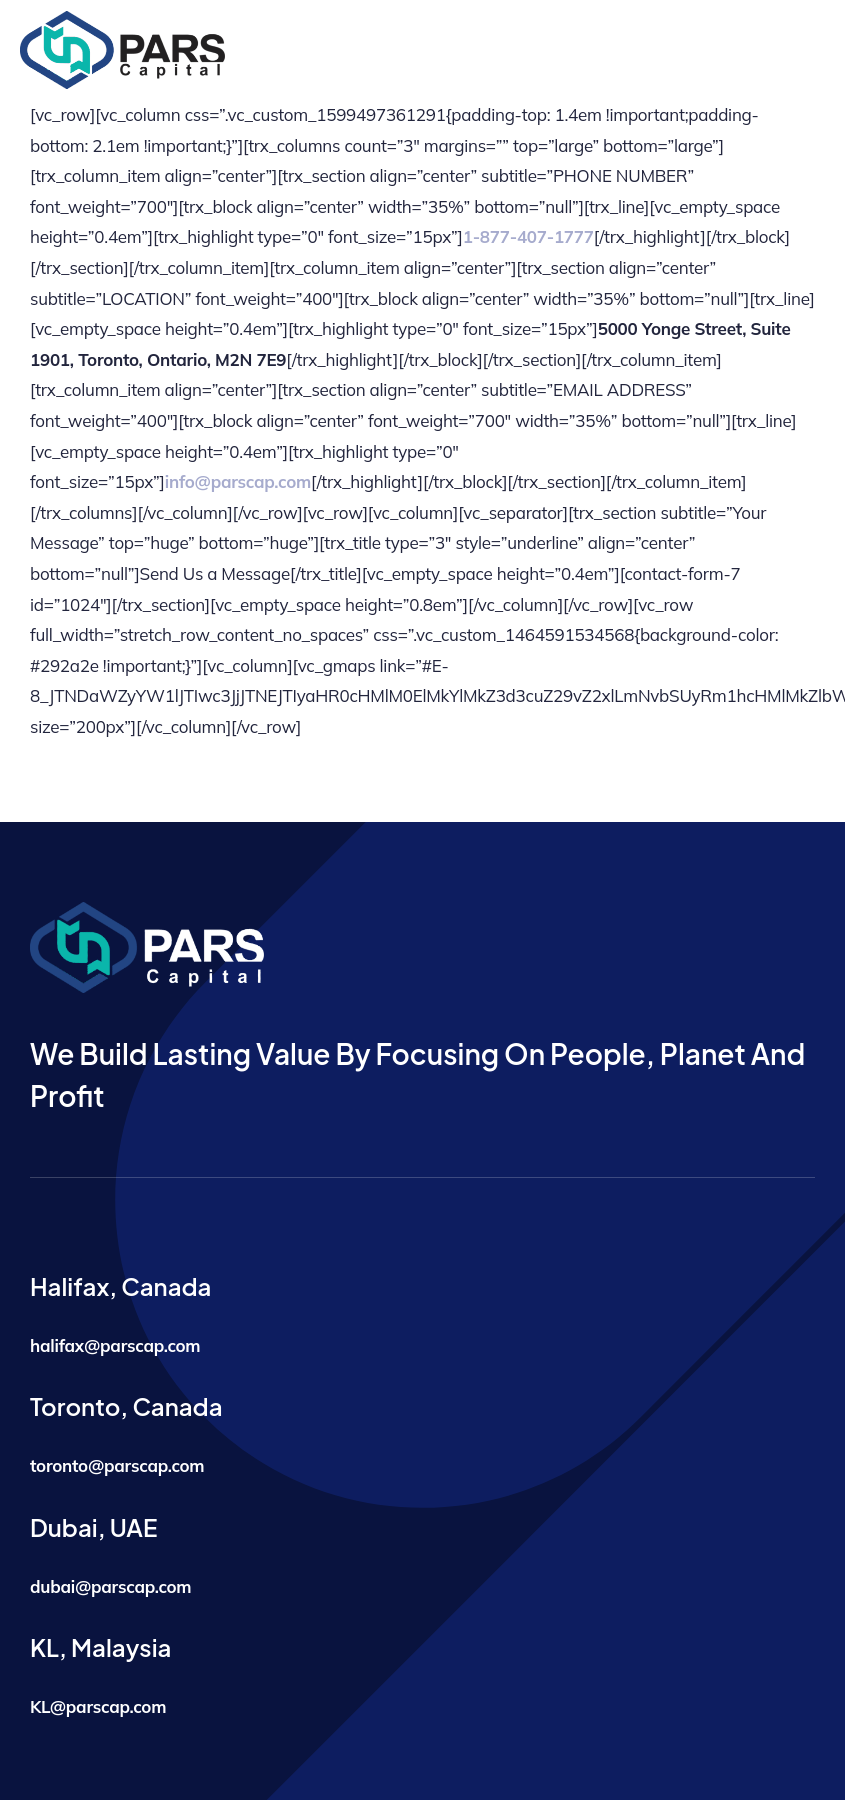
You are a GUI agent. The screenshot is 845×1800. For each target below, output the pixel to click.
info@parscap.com (238, 481)
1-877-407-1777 (528, 236)
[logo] (122, 19)
